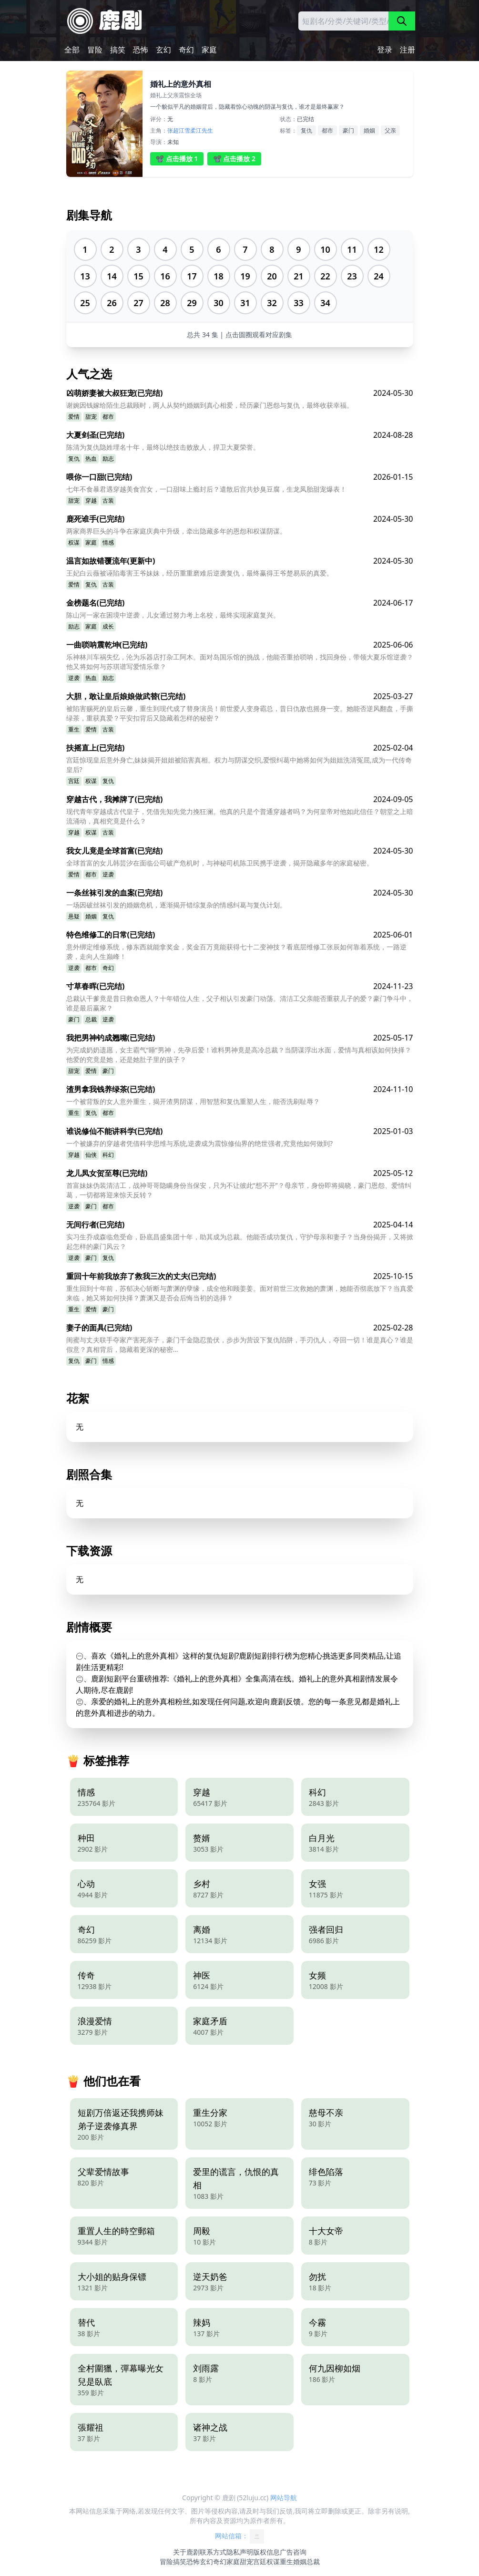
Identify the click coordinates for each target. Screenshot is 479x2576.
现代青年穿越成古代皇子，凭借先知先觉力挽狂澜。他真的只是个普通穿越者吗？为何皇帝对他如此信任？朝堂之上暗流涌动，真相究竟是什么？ (239, 816)
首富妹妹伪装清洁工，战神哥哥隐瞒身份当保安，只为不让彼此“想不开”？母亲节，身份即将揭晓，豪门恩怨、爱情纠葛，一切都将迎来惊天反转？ (238, 1190)
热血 (91, 458)
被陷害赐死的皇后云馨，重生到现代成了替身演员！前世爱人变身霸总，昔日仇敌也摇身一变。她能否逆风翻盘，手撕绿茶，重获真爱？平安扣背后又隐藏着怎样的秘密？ (239, 713)
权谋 (74, 542)
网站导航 (283, 2497)
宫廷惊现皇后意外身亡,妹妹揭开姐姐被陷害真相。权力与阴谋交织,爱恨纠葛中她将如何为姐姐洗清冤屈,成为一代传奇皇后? (239, 764)
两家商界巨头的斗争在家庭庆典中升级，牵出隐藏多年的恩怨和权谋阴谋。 (176, 531)
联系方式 (213, 2551)
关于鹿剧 (186, 2551)
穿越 (91, 500)
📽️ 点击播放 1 (177, 158)
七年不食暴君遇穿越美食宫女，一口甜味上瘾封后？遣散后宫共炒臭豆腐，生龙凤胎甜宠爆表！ (206, 489)
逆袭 (74, 678)
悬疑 (74, 916)
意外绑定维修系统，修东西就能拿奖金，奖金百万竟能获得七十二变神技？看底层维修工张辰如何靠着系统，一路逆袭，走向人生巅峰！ (236, 951)
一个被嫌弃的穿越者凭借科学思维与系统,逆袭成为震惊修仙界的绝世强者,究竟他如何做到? (199, 1143)
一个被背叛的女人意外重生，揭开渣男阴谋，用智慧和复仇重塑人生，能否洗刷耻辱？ (193, 1101)
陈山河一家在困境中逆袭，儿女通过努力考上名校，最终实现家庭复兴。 (173, 614)
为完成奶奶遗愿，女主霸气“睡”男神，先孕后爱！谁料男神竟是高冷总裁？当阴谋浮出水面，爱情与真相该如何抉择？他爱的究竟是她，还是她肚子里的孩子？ (238, 1054)
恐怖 (140, 49)
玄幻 (163, 49)
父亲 (390, 130)
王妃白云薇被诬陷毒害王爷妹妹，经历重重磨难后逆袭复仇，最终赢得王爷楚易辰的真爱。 (199, 572)
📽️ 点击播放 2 (234, 158)
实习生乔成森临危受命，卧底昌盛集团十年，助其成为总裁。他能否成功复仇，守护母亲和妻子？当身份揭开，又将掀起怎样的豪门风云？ (239, 1241)
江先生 (204, 130)
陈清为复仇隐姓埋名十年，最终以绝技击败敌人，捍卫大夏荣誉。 (163, 447)
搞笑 (117, 49)
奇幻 (186, 49)
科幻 (108, 1155)
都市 (327, 130)
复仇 (306, 130)
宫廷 (74, 781)
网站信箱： (240, 2536)
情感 (108, 542)
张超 (173, 130)
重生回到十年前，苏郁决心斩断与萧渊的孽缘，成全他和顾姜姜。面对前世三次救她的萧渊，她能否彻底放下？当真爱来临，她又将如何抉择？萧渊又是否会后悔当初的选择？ (239, 1293)
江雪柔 (187, 130)
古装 (108, 500)
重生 (74, 729)
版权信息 (266, 2551)
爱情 (74, 416)
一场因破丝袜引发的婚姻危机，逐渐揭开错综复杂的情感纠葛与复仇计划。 (176, 904)
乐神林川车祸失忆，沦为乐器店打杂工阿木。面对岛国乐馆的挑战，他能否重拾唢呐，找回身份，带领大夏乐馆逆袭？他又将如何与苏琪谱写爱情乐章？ (239, 661)
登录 (384, 49)
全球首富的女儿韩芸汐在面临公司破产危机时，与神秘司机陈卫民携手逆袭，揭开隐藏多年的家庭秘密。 (219, 862)
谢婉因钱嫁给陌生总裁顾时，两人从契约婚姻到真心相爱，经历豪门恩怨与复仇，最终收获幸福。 (209, 405)
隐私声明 (239, 2551)
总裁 (91, 1019)
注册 (407, 49)
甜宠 (91, 416)
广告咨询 (293, 2551)
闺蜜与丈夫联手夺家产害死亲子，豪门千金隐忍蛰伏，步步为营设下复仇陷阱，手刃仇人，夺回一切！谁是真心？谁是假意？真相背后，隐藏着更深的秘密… (239, 1344)
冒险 (94, 49)
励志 (108, 458)
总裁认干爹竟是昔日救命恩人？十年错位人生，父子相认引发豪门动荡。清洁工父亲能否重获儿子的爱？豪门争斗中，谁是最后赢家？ (239, 1003)
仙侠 (91, 1155)
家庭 (209, 49)
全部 (72, 49)
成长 (108, 626)
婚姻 (369, 130)
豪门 (348, 130)
